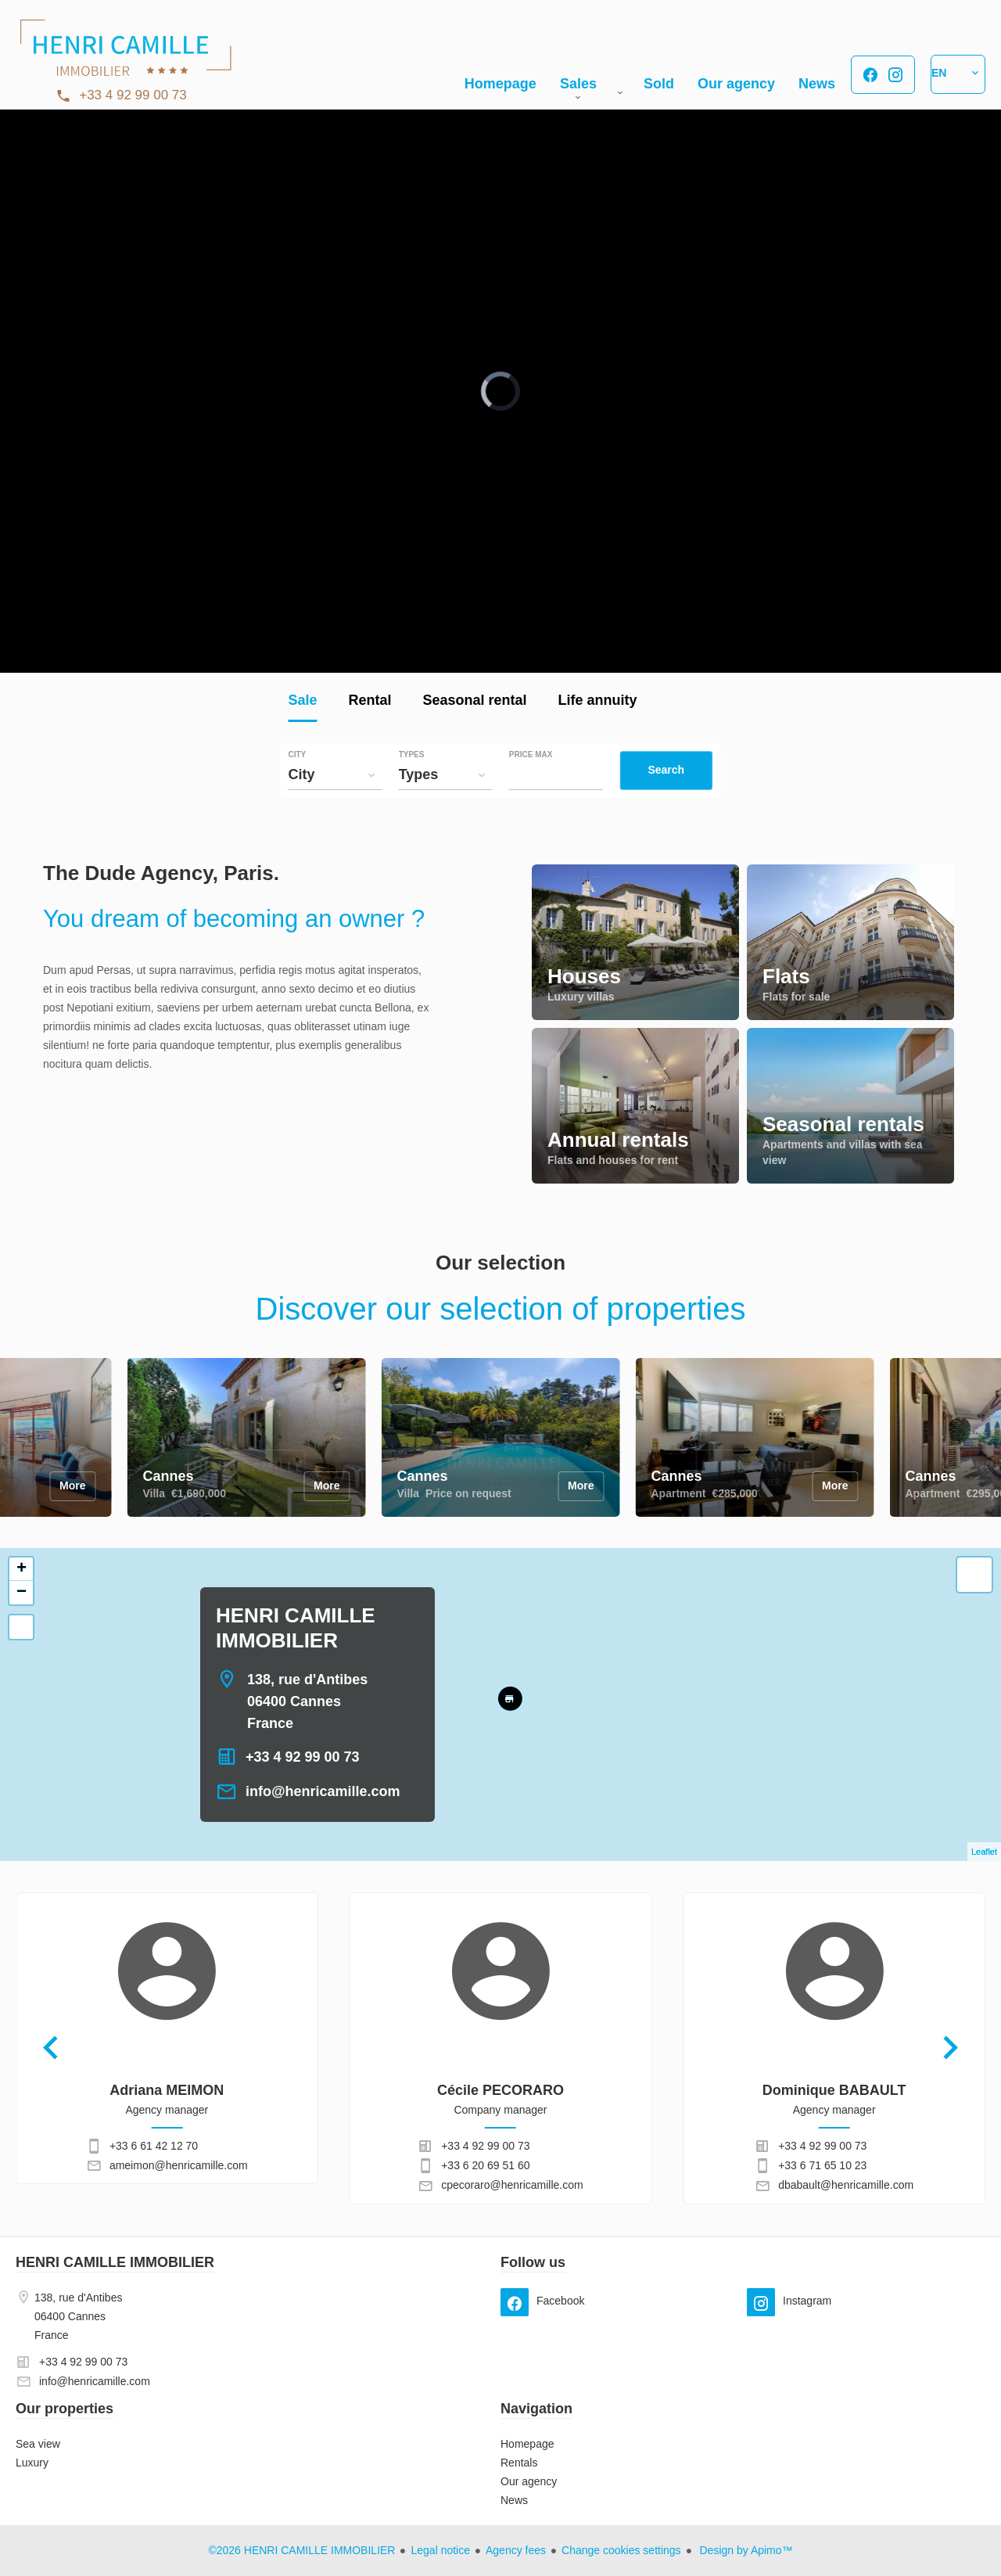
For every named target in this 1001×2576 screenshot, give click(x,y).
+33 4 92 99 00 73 (133, 95)
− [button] (21, 1592)
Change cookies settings (621, 2550)
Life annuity (597, 702)
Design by (745, 2550)
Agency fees (516, 2550)
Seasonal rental (474, 702)
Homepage (125, 55)
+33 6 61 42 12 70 (153, 2145)
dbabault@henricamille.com (845, 2185)
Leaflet (984, 1851)
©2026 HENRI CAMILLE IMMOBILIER (301, 2550)
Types (412, 755)
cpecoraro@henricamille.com (512, 2185)
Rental (369, 702)
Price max (531, 755)
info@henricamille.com (323, 1791)
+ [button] (21, 1569)
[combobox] (335, 774)
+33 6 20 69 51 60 (485, 2165)
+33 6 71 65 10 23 (822, 2165)
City (297, 755)
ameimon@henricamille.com (178, 2165)
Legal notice (440, 2550)
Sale (302, 702)
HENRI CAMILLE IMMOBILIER (115, 2262)
